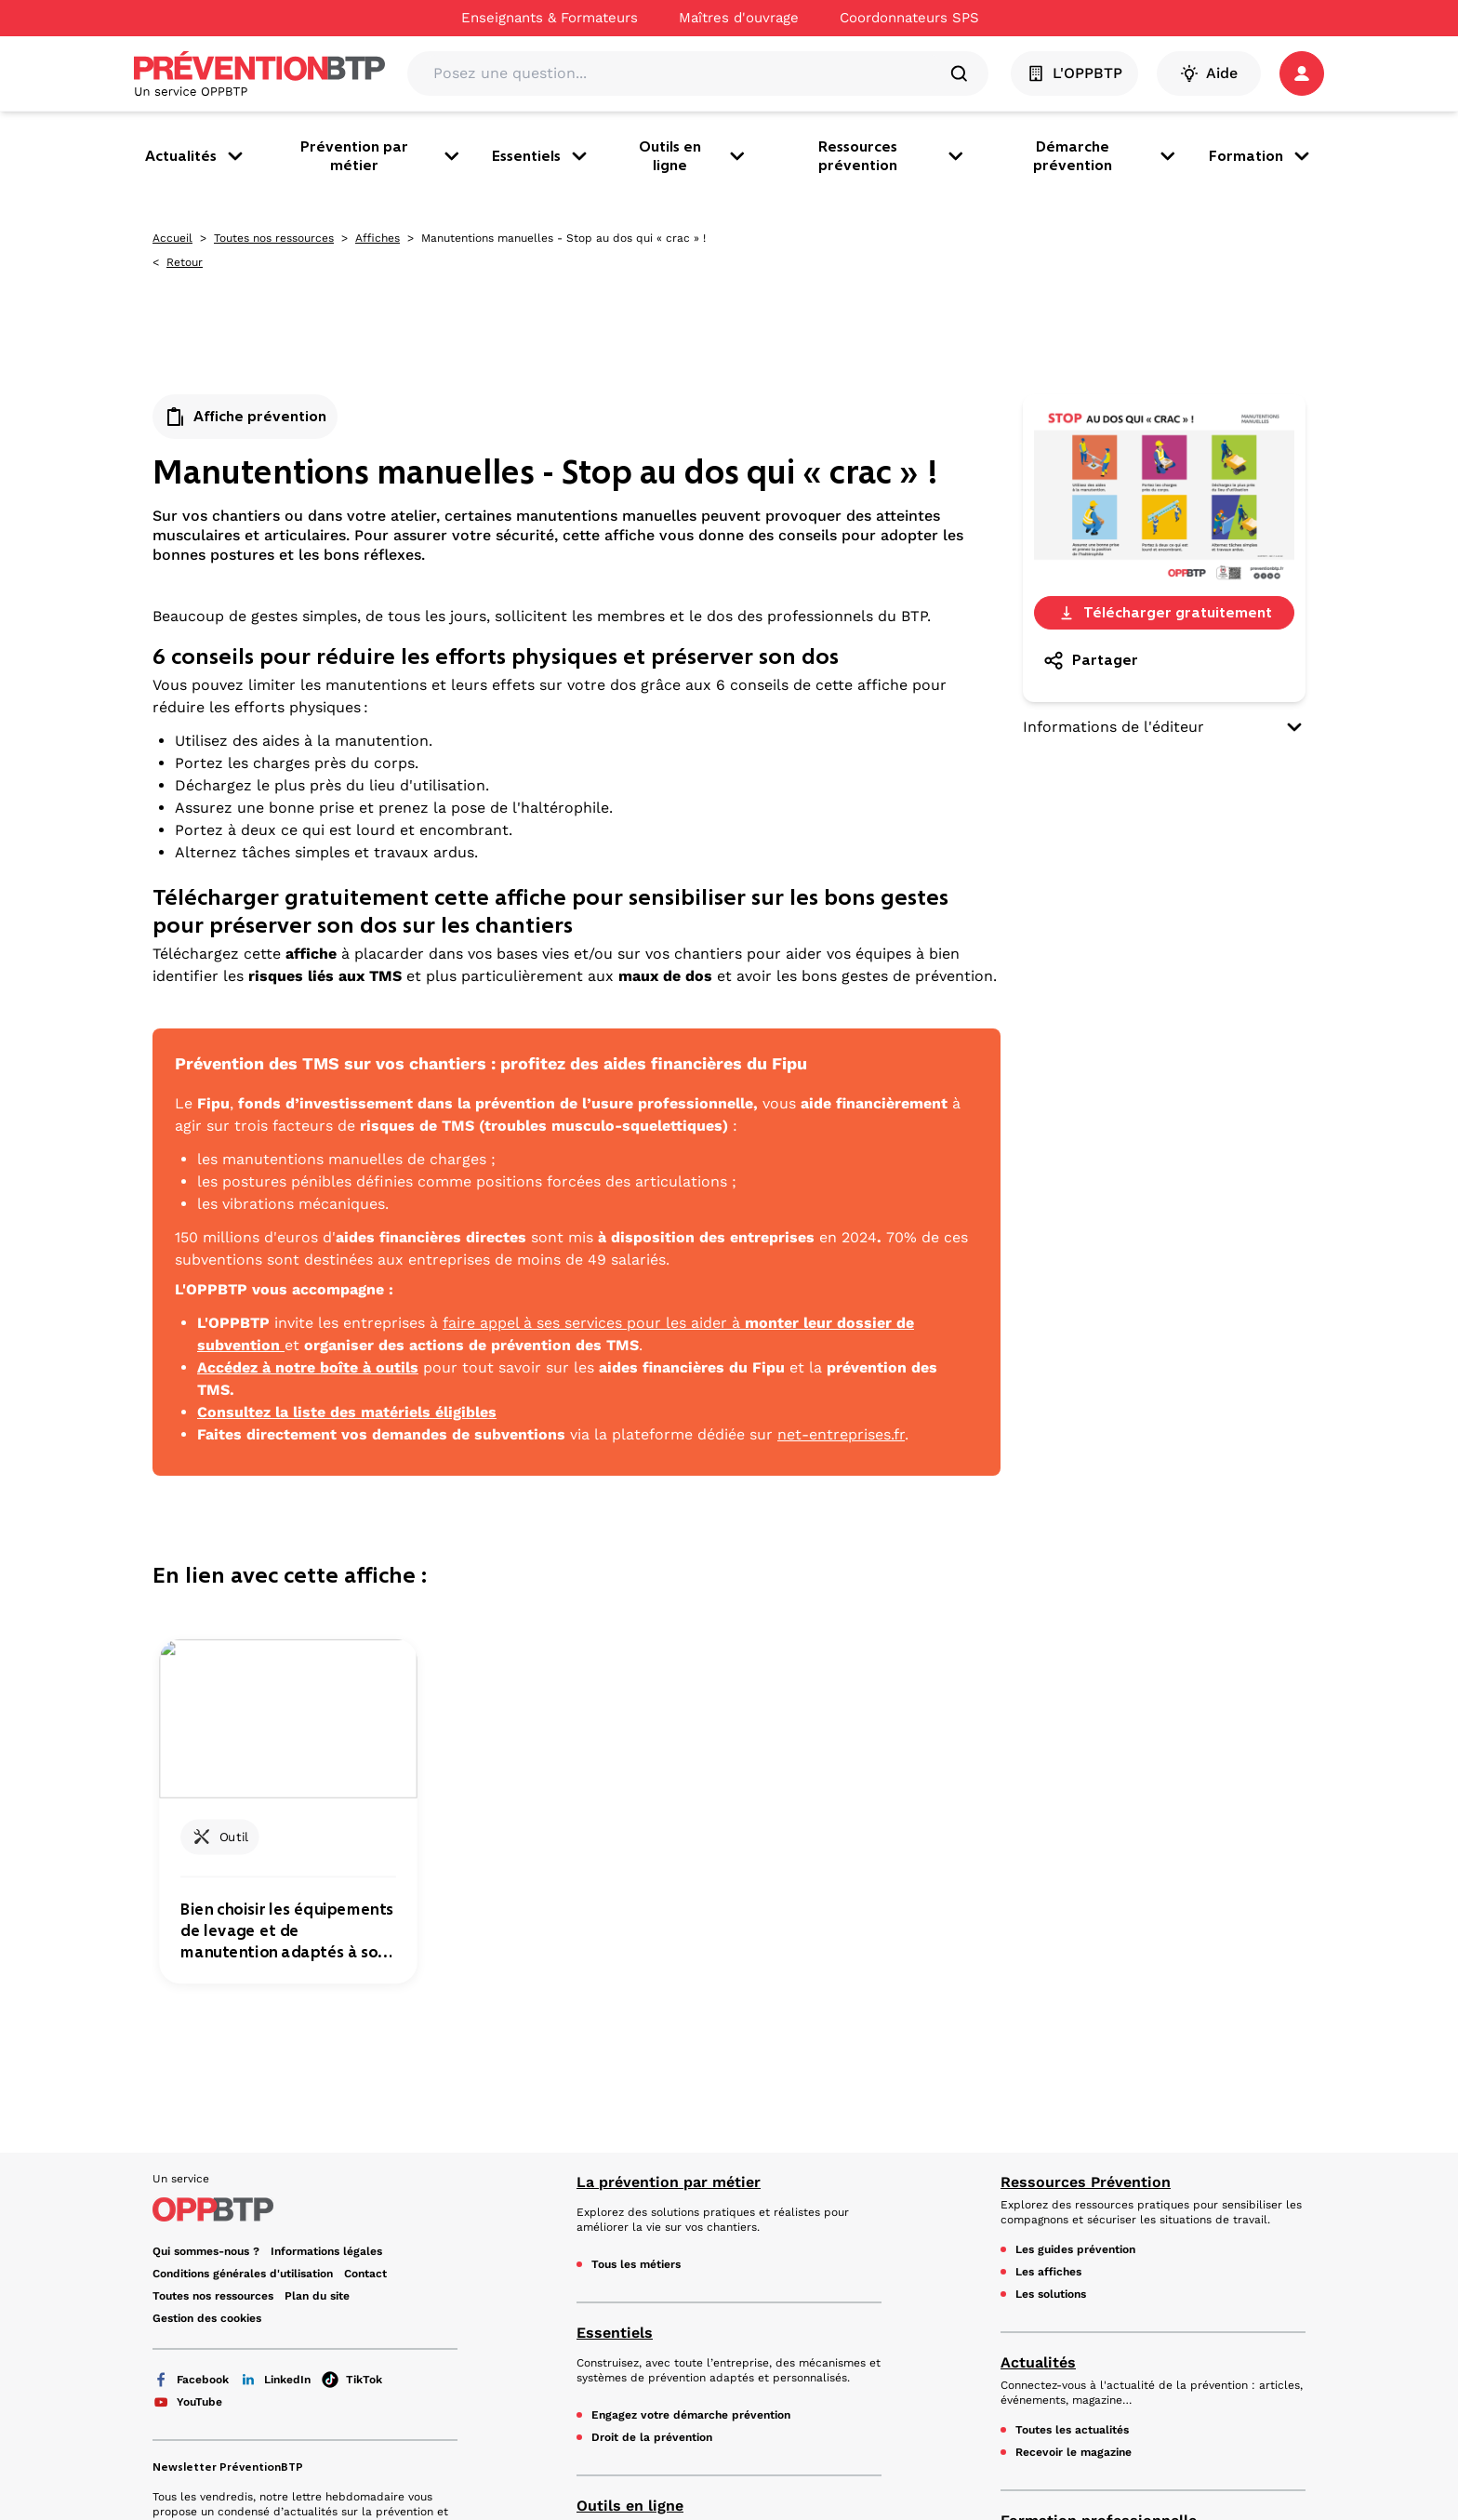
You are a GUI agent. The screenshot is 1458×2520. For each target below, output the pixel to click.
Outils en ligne (694, 156)
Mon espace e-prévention (661, 2247)
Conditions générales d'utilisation (242, 1873)
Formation (1261, 156)
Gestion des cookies (206, 1918)
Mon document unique (652, 2202)
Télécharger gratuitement (1164, 612)
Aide (1209, 73)
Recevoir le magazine (1073, 2052)
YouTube (187, 2002)
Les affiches (1048, 1871)
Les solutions (1050, 1894)
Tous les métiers (636, 1864)
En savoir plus (205, 2165)
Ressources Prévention (1086, 1782)
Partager (1090, 660)
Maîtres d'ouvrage (739, 17)
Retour (184, 262)
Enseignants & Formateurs (549, 17)
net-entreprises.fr (841, 1434)
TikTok (352, 1979)
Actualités (195, 156)
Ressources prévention (892, 156)
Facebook (190, 1979)
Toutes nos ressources (274, 238)
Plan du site (317, 1896)
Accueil (172, 238)
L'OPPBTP (1074, 73)
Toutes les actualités (1072, 2029)
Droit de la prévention (651, 2037)
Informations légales (326, 1851)
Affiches (377, 238)
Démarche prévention (1106, 156)
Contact (365, 1873)
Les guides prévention (1075, 1849)
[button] (1301, 73)
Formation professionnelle (1099, 2120)
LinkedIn (275, 1979)
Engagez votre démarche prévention (690, 2015)
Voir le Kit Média (213, 2292)
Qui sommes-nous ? (205, 1851)
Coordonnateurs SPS (909, 17)
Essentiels (541, 156)
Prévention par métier (381, 156)
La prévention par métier (669, 1782)
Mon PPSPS (623, 2225)
